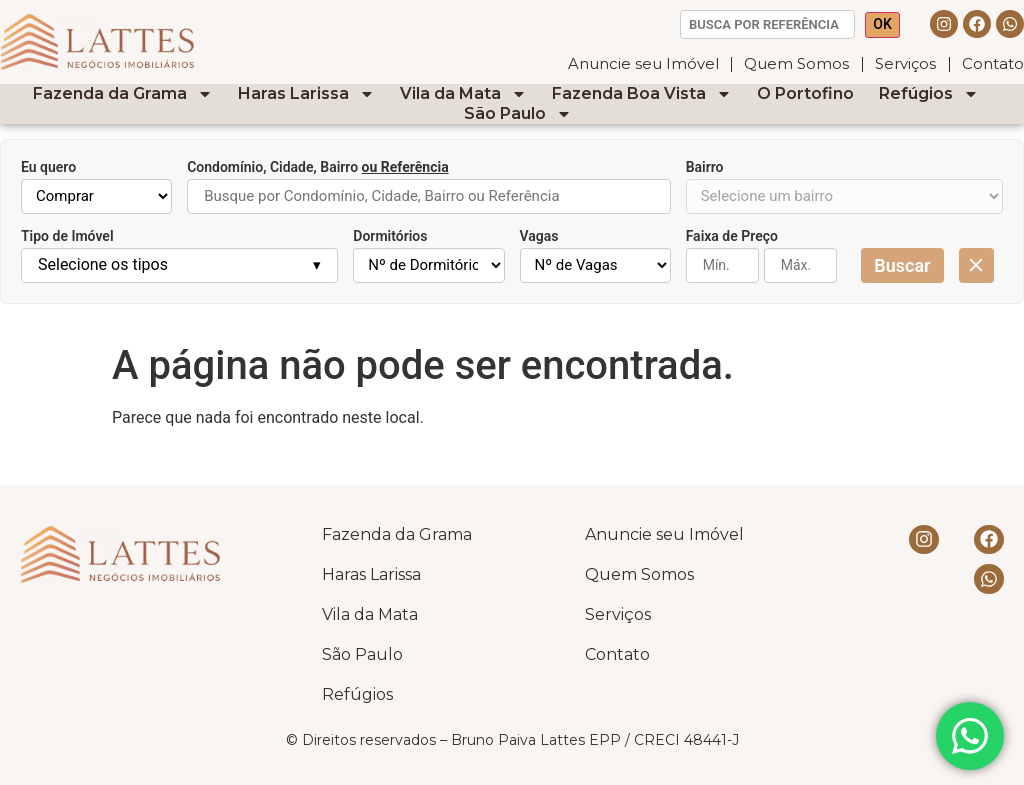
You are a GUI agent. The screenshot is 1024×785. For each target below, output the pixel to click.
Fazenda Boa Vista (642, 94)
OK (882, 24)
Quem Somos (796, 63)
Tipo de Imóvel (67, 236)
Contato (993, 63)
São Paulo (518, 114)
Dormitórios (390, 236)
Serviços (905, 63)
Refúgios (929, 94)
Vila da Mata (463, 94)
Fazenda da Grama (123, 94)
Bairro (705, 167)
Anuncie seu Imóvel (642, 63)
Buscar (902, 265)
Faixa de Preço (732, 236)
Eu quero (48, 167)
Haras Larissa (306, 94)
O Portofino (805, 93)
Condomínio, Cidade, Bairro (318, 167)
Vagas (539, 236)
